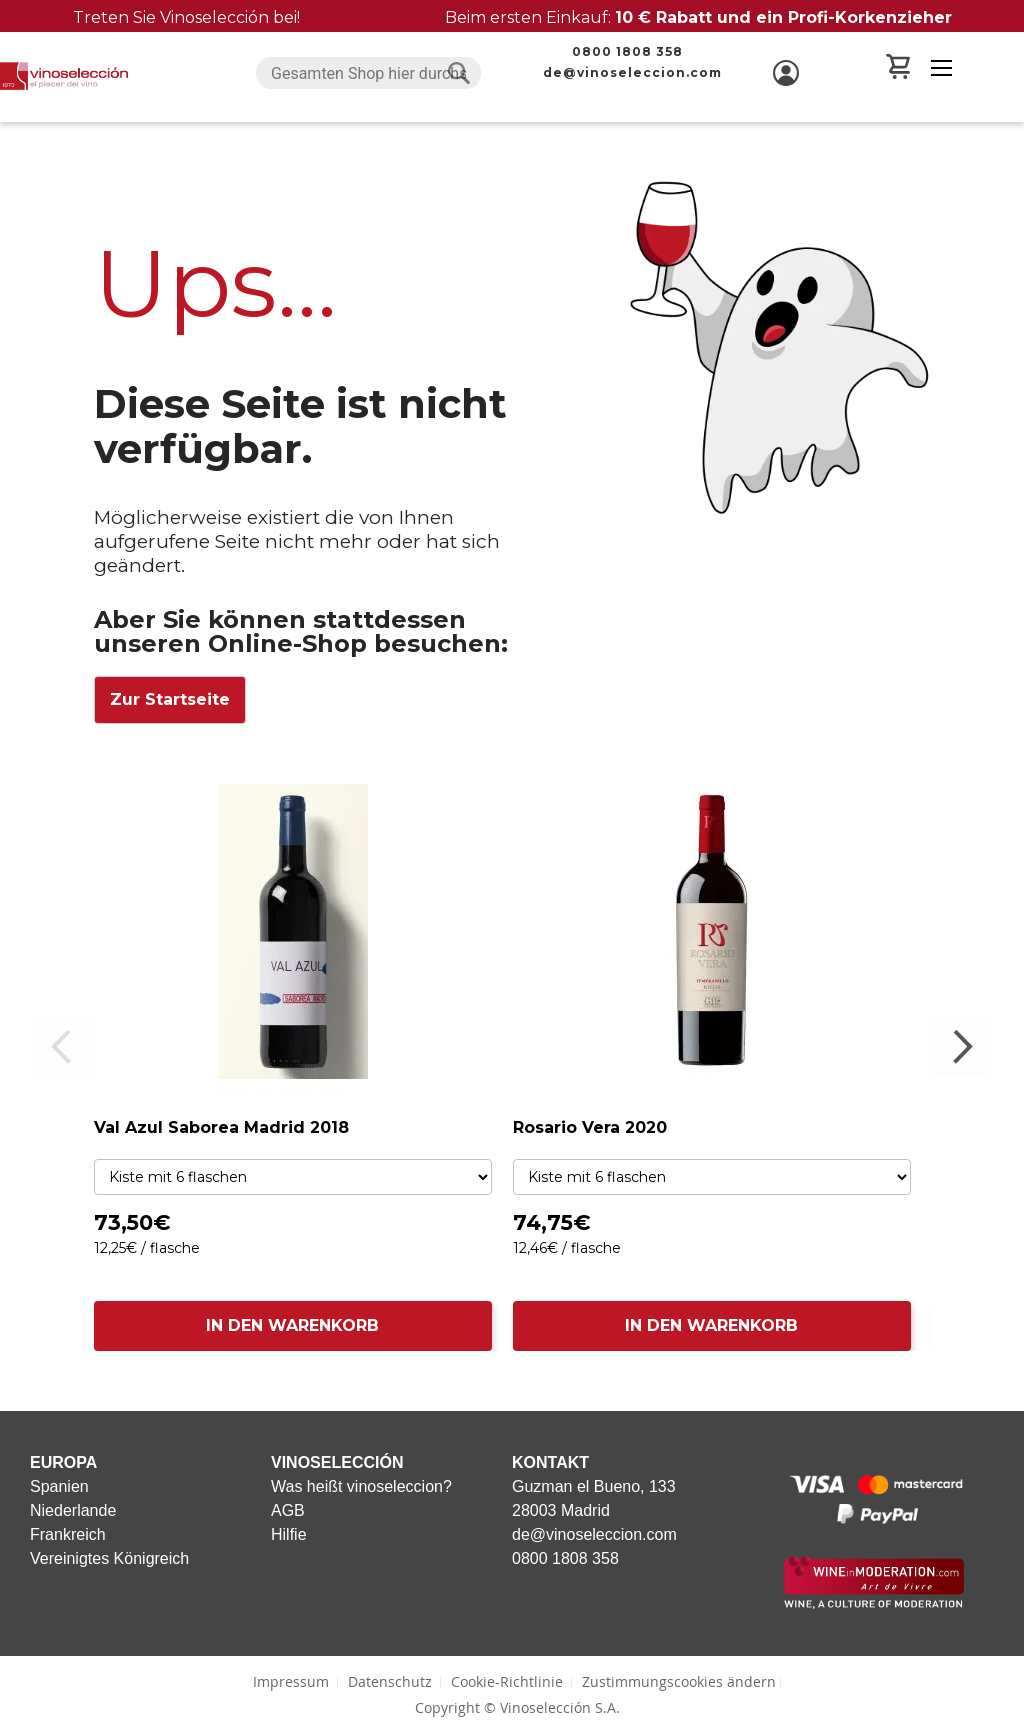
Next (960, 1047)
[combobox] (368, 73)
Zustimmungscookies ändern (679, 1681)
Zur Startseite (170, 699)
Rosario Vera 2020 (590, 1127)
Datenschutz (390, 1681)
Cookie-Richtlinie (507, 1681)
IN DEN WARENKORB (292, 1325)
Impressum (291, 1681)
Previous (64, 1047)
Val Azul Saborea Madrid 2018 (221, 1127)
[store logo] (64, 76)
